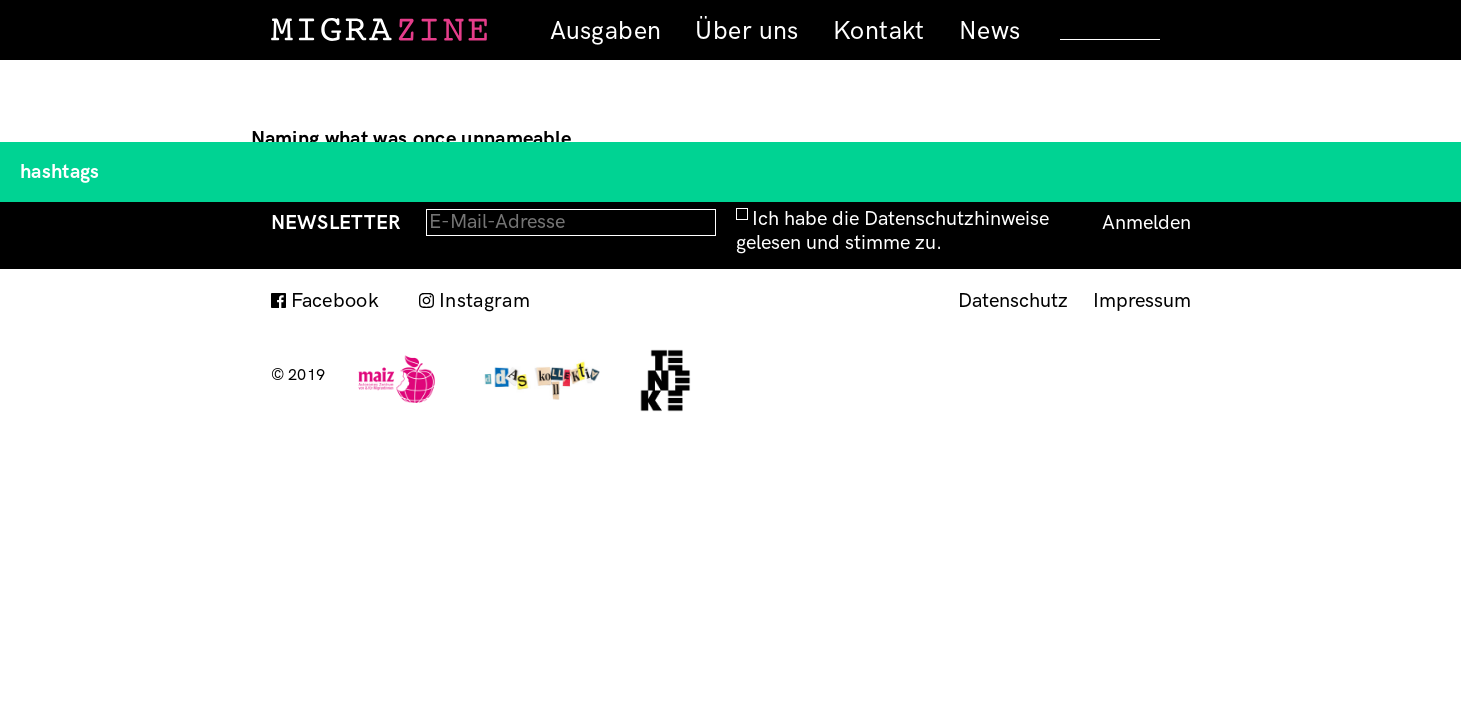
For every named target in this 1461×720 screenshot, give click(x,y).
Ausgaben (605, 31)
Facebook (335, 301)
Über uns (746, 31)
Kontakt (879, 31)
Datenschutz (1013, 301)
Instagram (484, 301)
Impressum (1142, 301)
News (990, 31)
